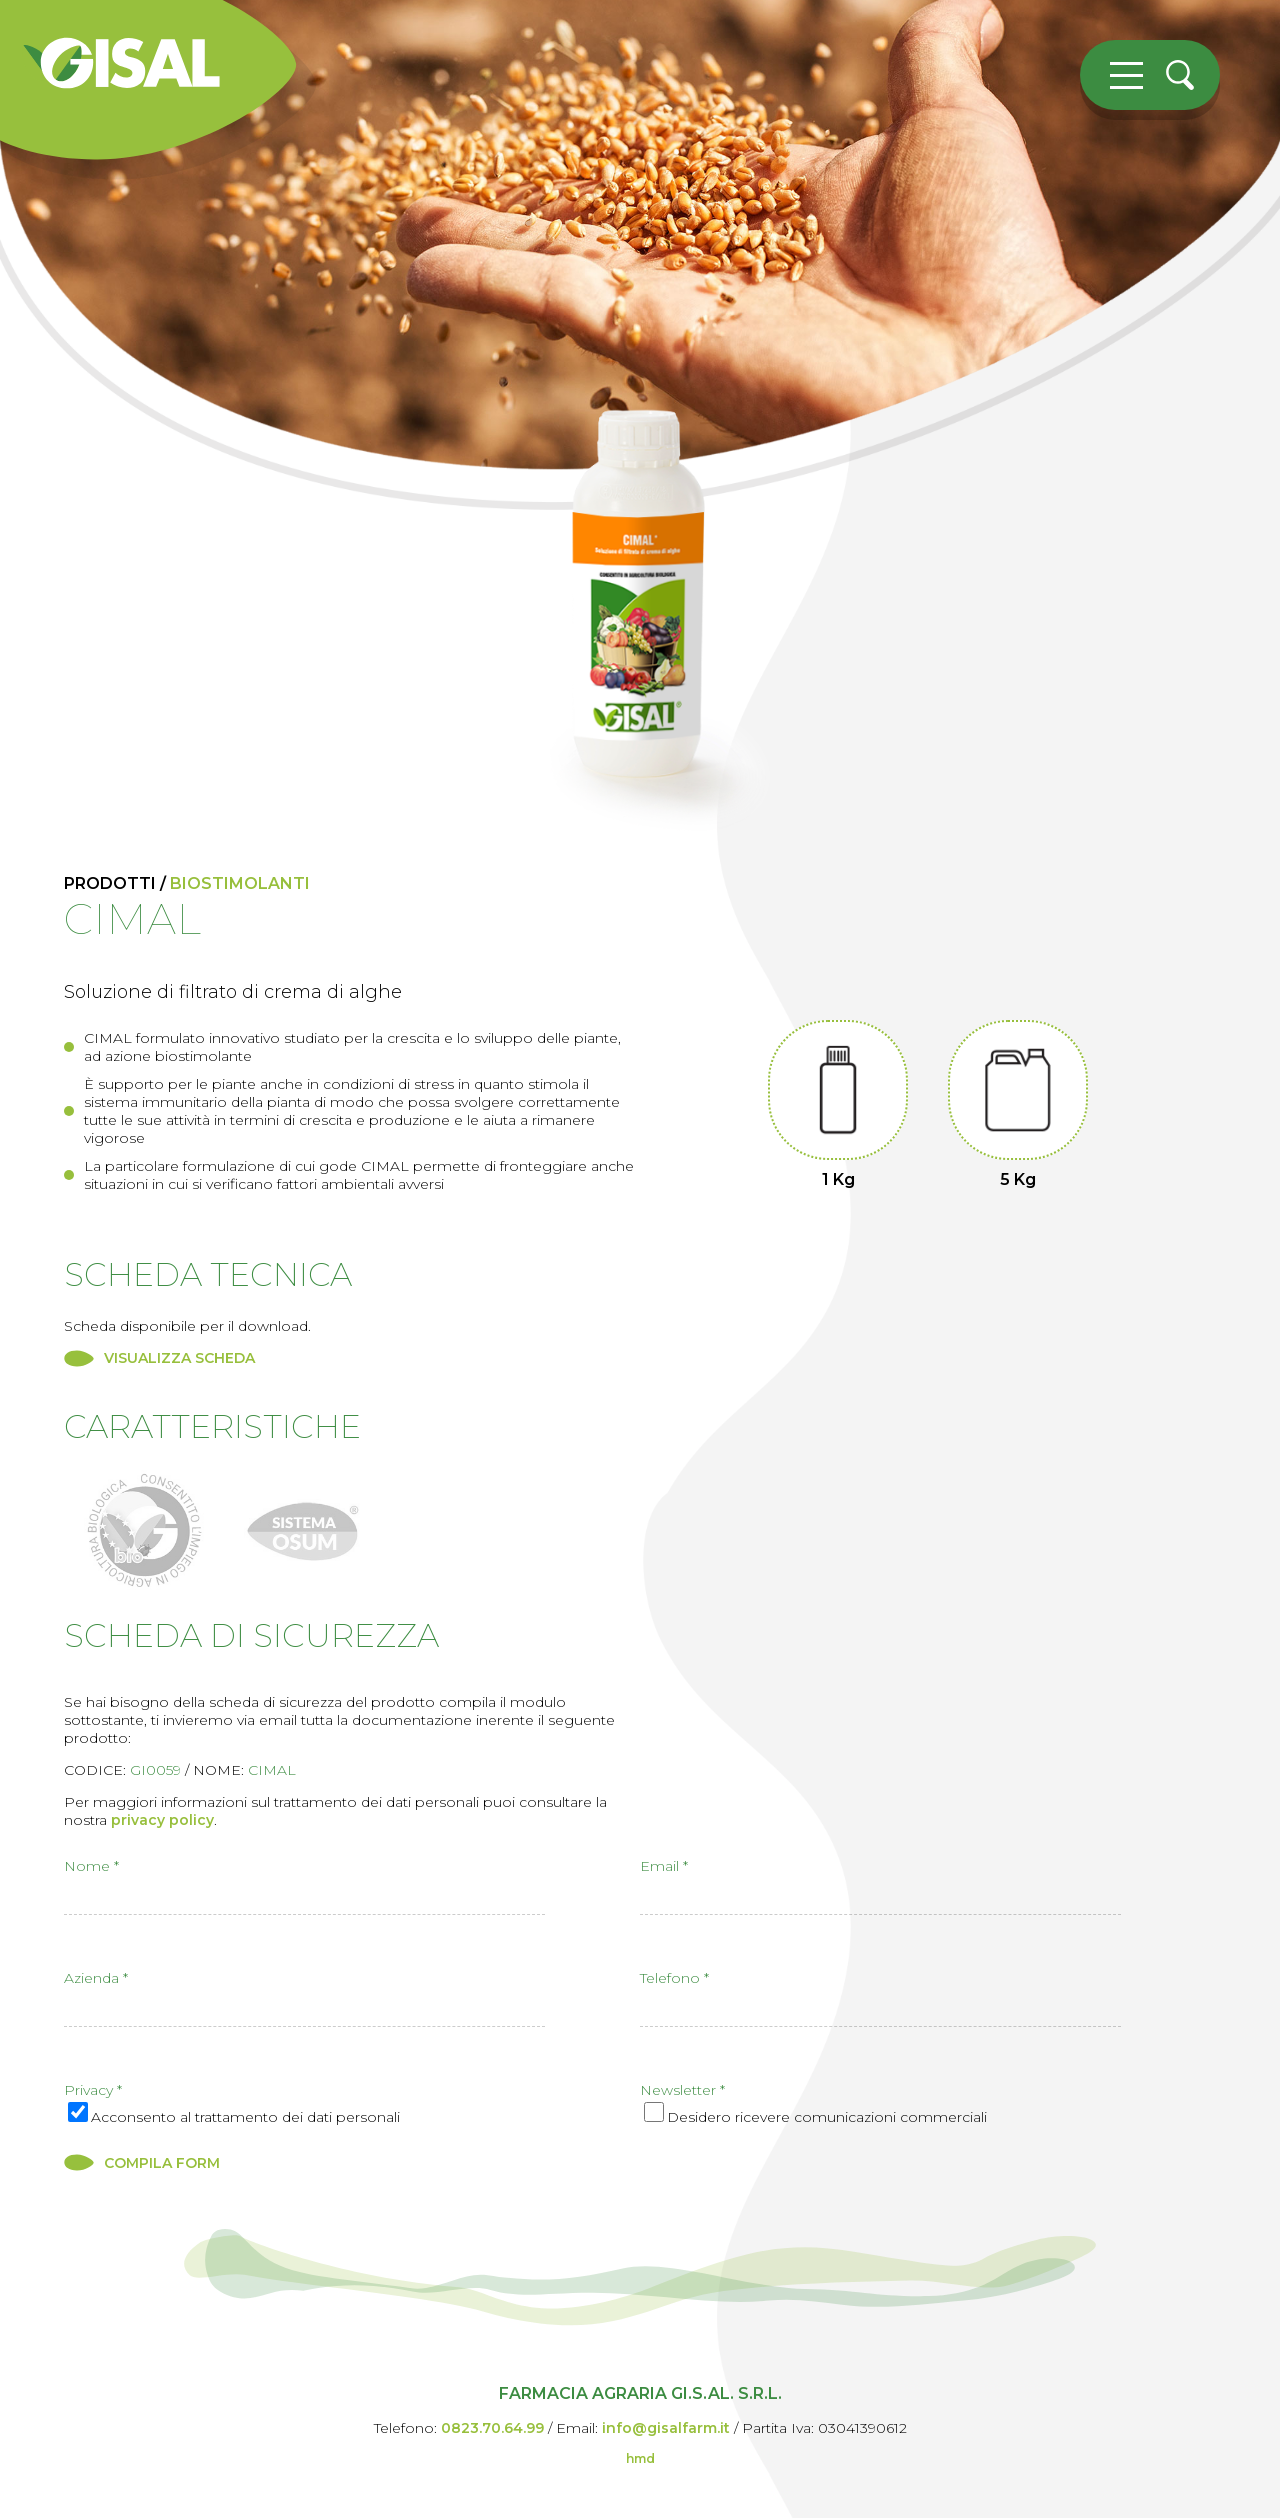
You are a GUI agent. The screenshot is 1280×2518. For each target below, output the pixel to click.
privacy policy (162, 1820)
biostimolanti (240, 883)
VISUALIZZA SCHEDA (179, 1358)
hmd (640, 2458)
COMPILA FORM (162, 2163)
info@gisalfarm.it (666, 2428)
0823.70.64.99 (492, 2428)
